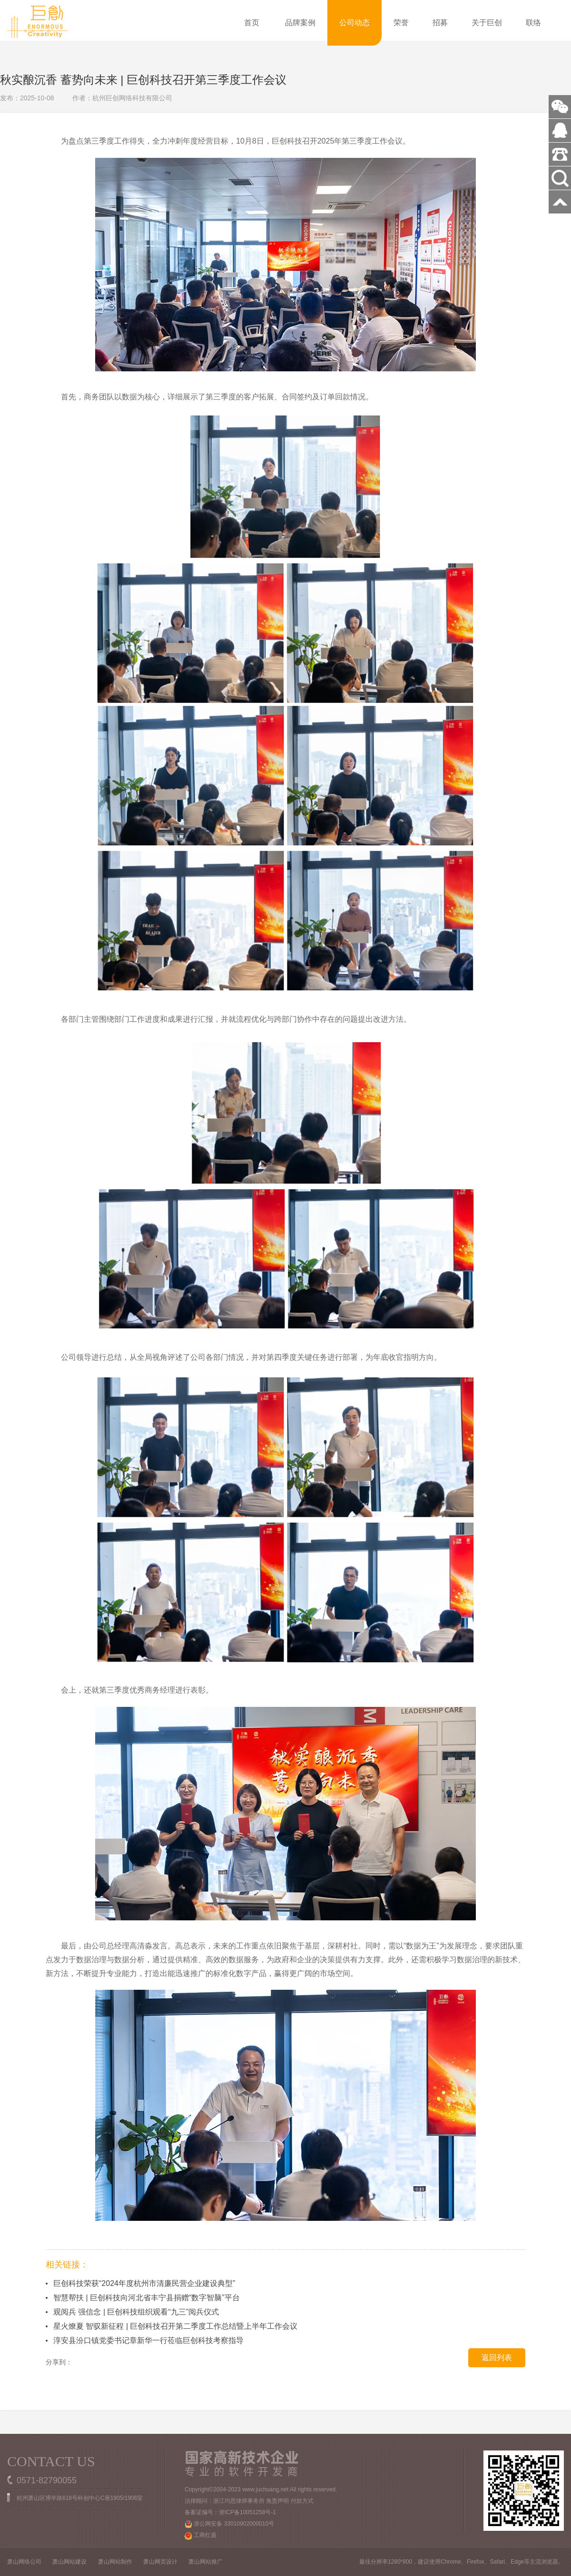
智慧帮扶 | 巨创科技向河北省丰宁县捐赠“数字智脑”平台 (146, 2298)
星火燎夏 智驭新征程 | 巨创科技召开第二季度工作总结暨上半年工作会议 (175, 2326)
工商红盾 (201, 2536)
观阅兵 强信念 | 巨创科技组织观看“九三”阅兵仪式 (136, 2312)
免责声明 (277, 2501)
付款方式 (302, 2501)
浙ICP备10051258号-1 (247, 2512)
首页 (251, 23)
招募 (440, 23)
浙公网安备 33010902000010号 (229, 2524)
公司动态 (354, 23)
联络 (533, 23)
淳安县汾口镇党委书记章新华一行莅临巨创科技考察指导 (148, 2340)
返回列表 (497, 2357)
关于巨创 (487, 23)
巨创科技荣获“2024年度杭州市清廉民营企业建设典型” (144, 2283)
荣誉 (401, 23)
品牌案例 (300, 23)
